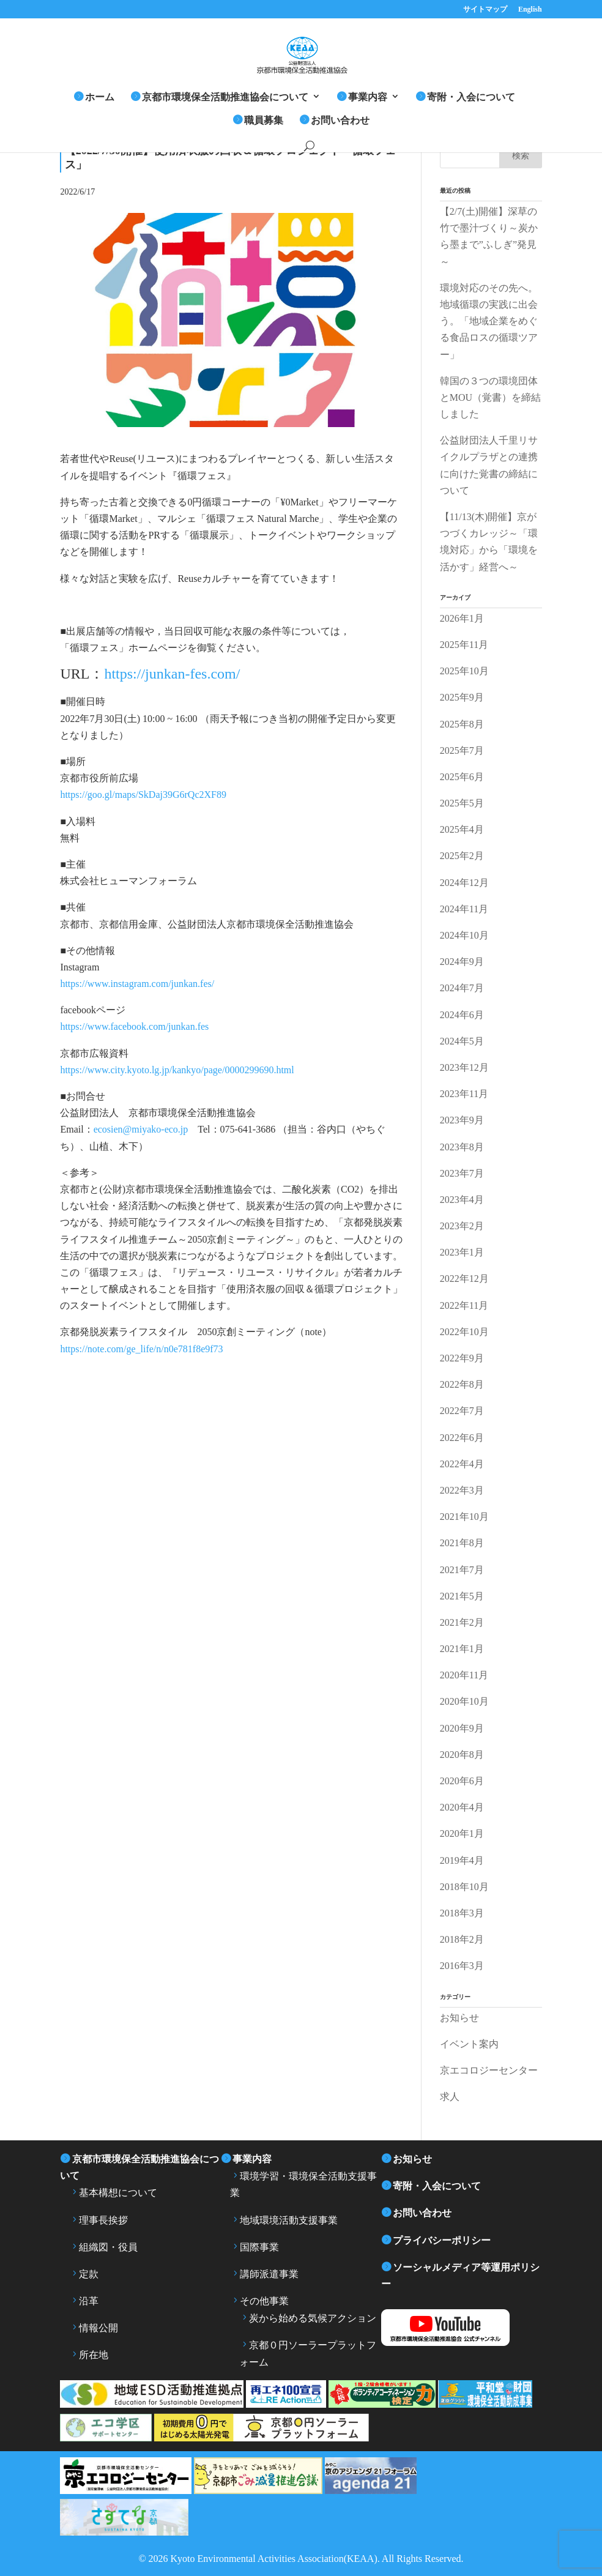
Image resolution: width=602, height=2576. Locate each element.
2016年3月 (462, 1965)
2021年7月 (462, 1570)
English (530, 9)
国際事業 (259, 2247)
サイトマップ (485, 9)
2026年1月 (462, 618)
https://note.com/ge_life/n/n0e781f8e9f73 (141, 1349)
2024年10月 (464, 935)
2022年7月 (462, 1410)
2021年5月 (462, 1596)
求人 (449, 2096)
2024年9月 (462, 961)
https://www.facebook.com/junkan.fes (134, 1026)
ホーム (99, 97)
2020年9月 (462, 1728)
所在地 (93, 2355)
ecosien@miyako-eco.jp (141, 1129)
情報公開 (98, 2328)
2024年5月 (462, 1041)
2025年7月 (462, 750)
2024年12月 (464, 882)
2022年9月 (462, 1358)
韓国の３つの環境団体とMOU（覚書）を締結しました (490, 397)
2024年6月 (462, 1015)
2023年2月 (462, 1226)
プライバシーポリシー (442, 2240)
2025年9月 (462, 697)
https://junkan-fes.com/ (172, 674)
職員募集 (263, 120)
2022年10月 (464, 1332)
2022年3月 (462, 1490)
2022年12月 (464, 1278)
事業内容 (367, 97)
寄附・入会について (471, 97)
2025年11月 (464, 644)
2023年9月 (462, 1120)
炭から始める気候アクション (312, 2318)
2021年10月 (464, 1516)
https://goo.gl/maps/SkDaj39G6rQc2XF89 (143, 794)
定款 (88, 2274)
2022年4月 (462, 1464)
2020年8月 (462, 1754)
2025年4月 (462, 829)
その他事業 (264, 2301)
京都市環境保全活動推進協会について (225, 97)
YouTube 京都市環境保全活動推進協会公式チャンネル (461, 2327)
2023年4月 (462, 1199)
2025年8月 (462, 724)
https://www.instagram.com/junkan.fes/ (137, 983)
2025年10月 (464, 671)
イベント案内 (469, 2044)
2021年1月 (462, 1649)
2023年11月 (464, 1094)
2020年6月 (462, 1781)
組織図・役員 (108, 2247)
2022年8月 (462, 1384)
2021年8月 (462, 1543)
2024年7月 (462, 988)
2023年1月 (462, 1252)
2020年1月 (462, 1833)
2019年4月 (462, 1860)
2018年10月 (464, 1887)
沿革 (88, 2301)
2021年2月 (462, 1622)
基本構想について (118, 2192)
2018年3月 (462, 1913)
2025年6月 (462, 777)
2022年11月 (464, 1305)
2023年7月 (462, 1173)
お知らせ (459, 2017)
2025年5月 (462, 803)
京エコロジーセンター (489, 2070)
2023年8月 (462, 1147)
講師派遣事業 (269, 2274)
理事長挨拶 (103, 2220)
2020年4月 (462, 1807)
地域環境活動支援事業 (289, 2220)
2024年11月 (464, 909)
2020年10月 (464, 1701)
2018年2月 (462, 1939)
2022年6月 (462, 1437)
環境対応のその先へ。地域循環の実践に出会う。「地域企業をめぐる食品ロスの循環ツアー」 (489, 321)
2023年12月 (464, 1067)
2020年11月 (464, 1675)
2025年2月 (462, 856)
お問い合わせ (340, 120)
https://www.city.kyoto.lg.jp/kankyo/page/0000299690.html (177, 1070)
